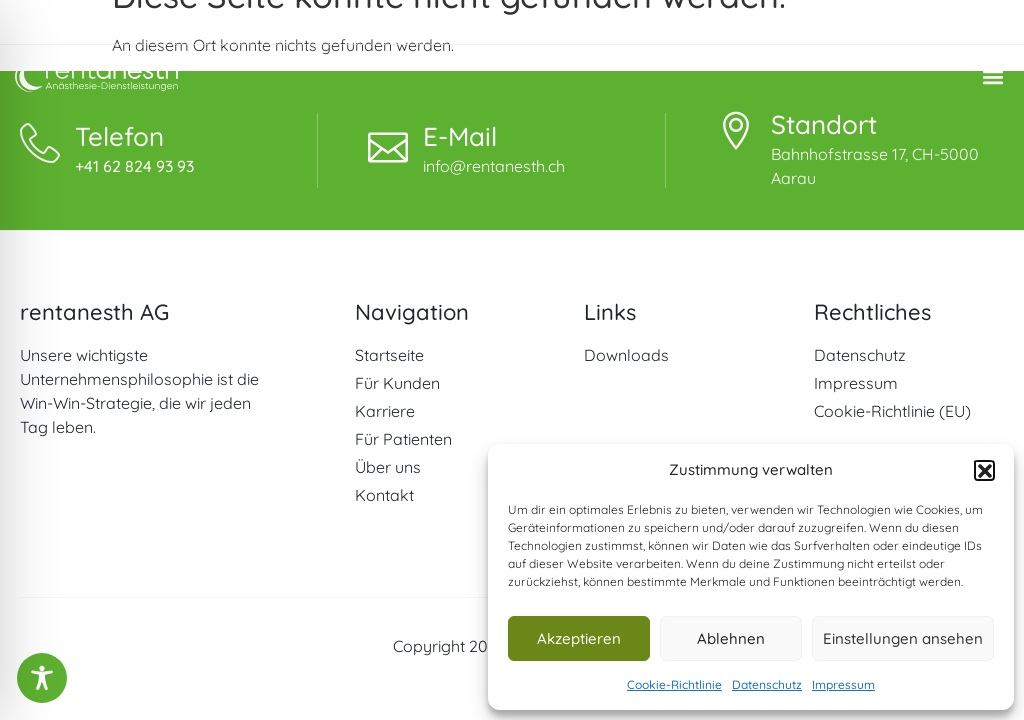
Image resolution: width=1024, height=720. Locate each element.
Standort (824, 124)
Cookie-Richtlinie (674, 684)
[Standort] (736, 131)
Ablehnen (731, 638)
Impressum (843, 684)
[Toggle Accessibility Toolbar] (42, 678)
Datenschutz (767, 684)
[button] (984, 470)
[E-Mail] (388, 143)
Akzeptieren (579, 638)
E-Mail (460, 136)
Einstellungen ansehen (903, 638)
